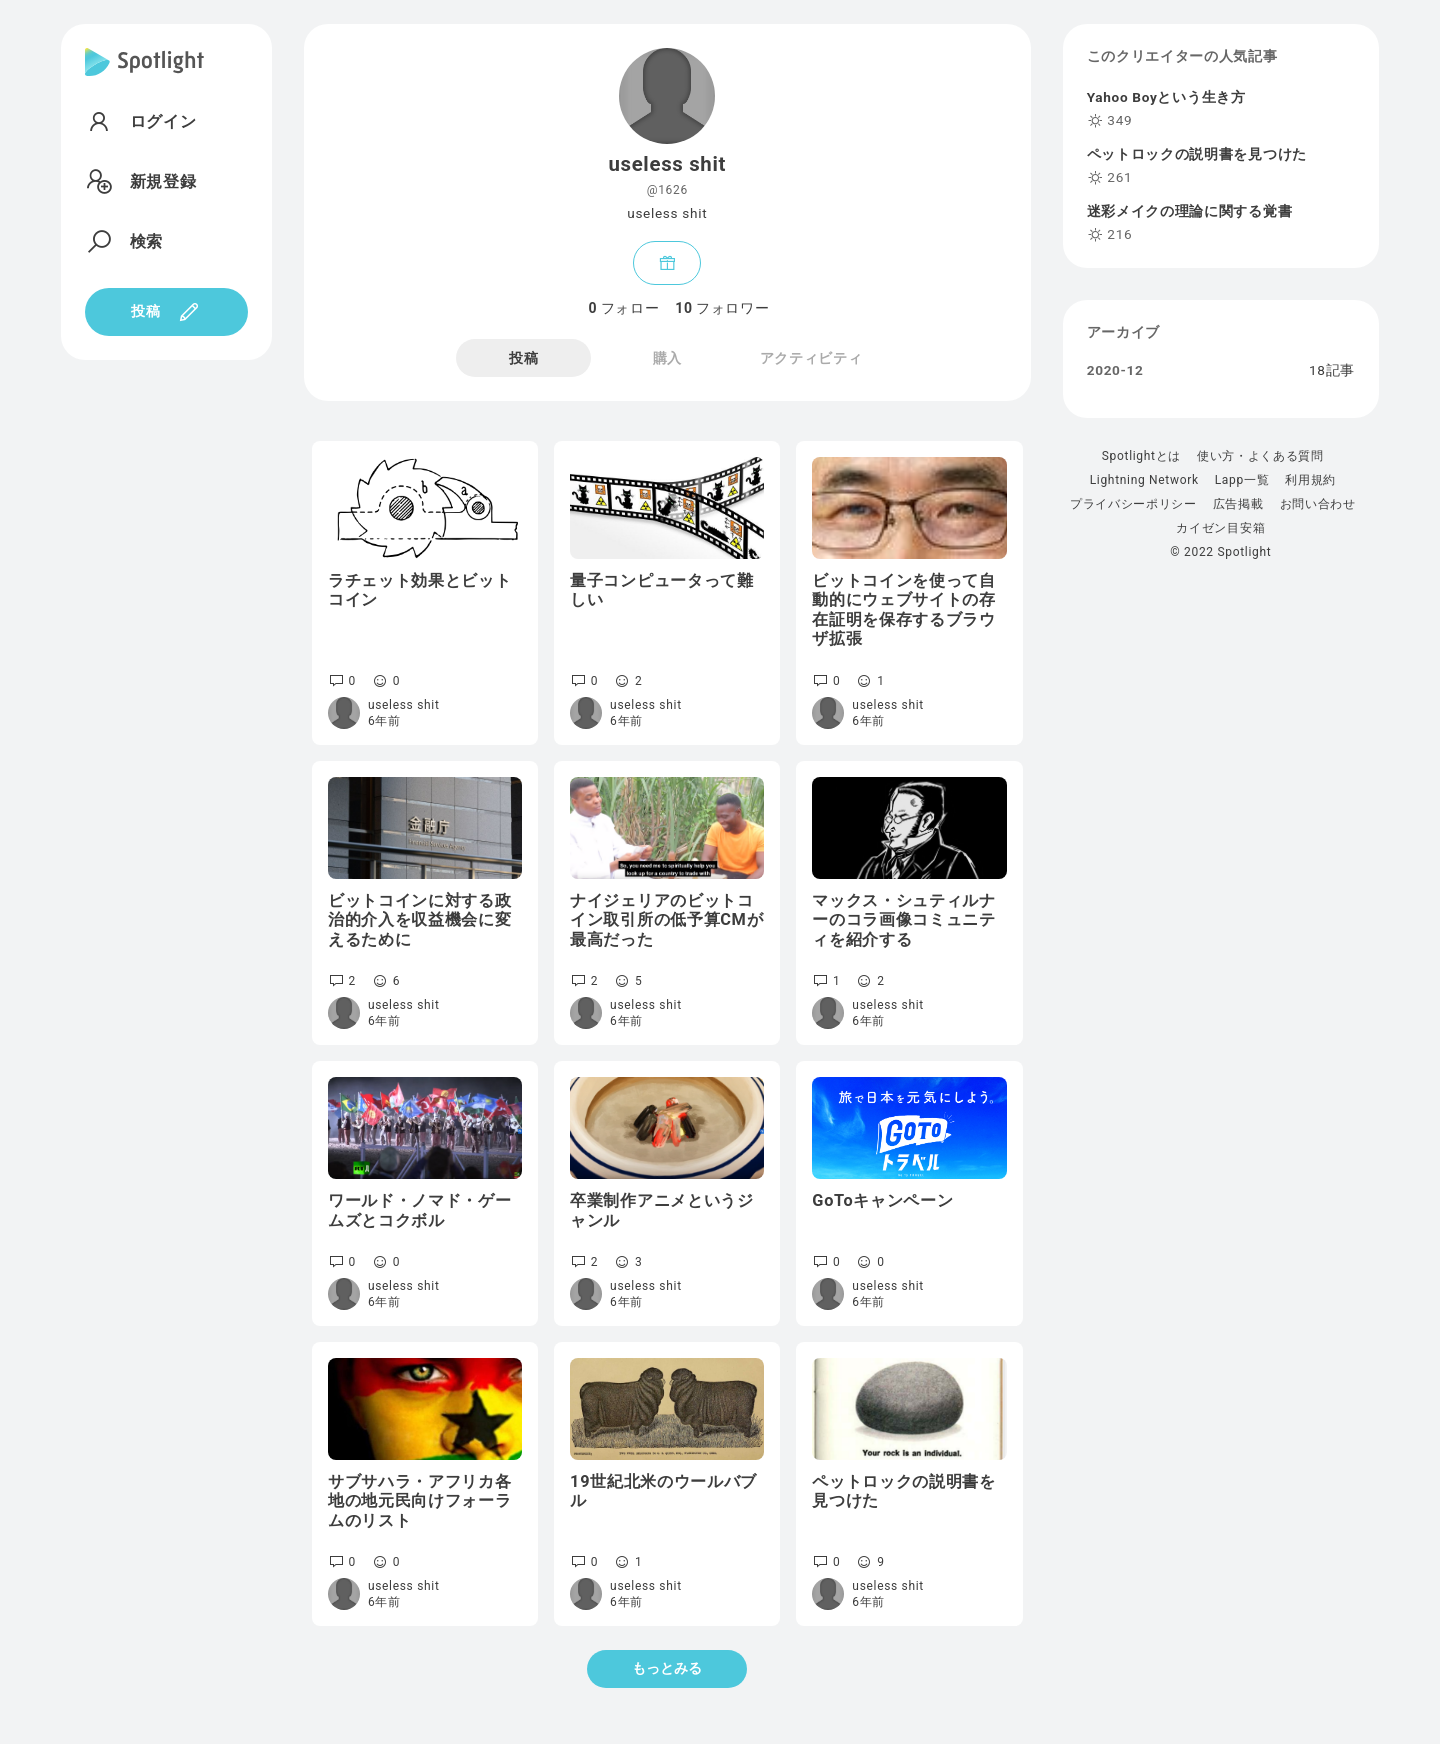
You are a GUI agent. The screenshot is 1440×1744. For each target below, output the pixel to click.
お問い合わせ (1318, 504)
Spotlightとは (1141, 456)
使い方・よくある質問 (1260, 456)
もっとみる (667, 1668)
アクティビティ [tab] (811, 358)
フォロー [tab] (623, 308)
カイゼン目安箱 (1220, 528)
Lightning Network (1144, 480)
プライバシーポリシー (1133, 504)
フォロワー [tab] (722, 308)
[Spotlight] (144, 78)
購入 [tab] (667, 358)
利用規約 (1310, 480)
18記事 (1332, 371)
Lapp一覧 (1242, 480)
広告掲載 (1238, 504)
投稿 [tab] (523, 358)
